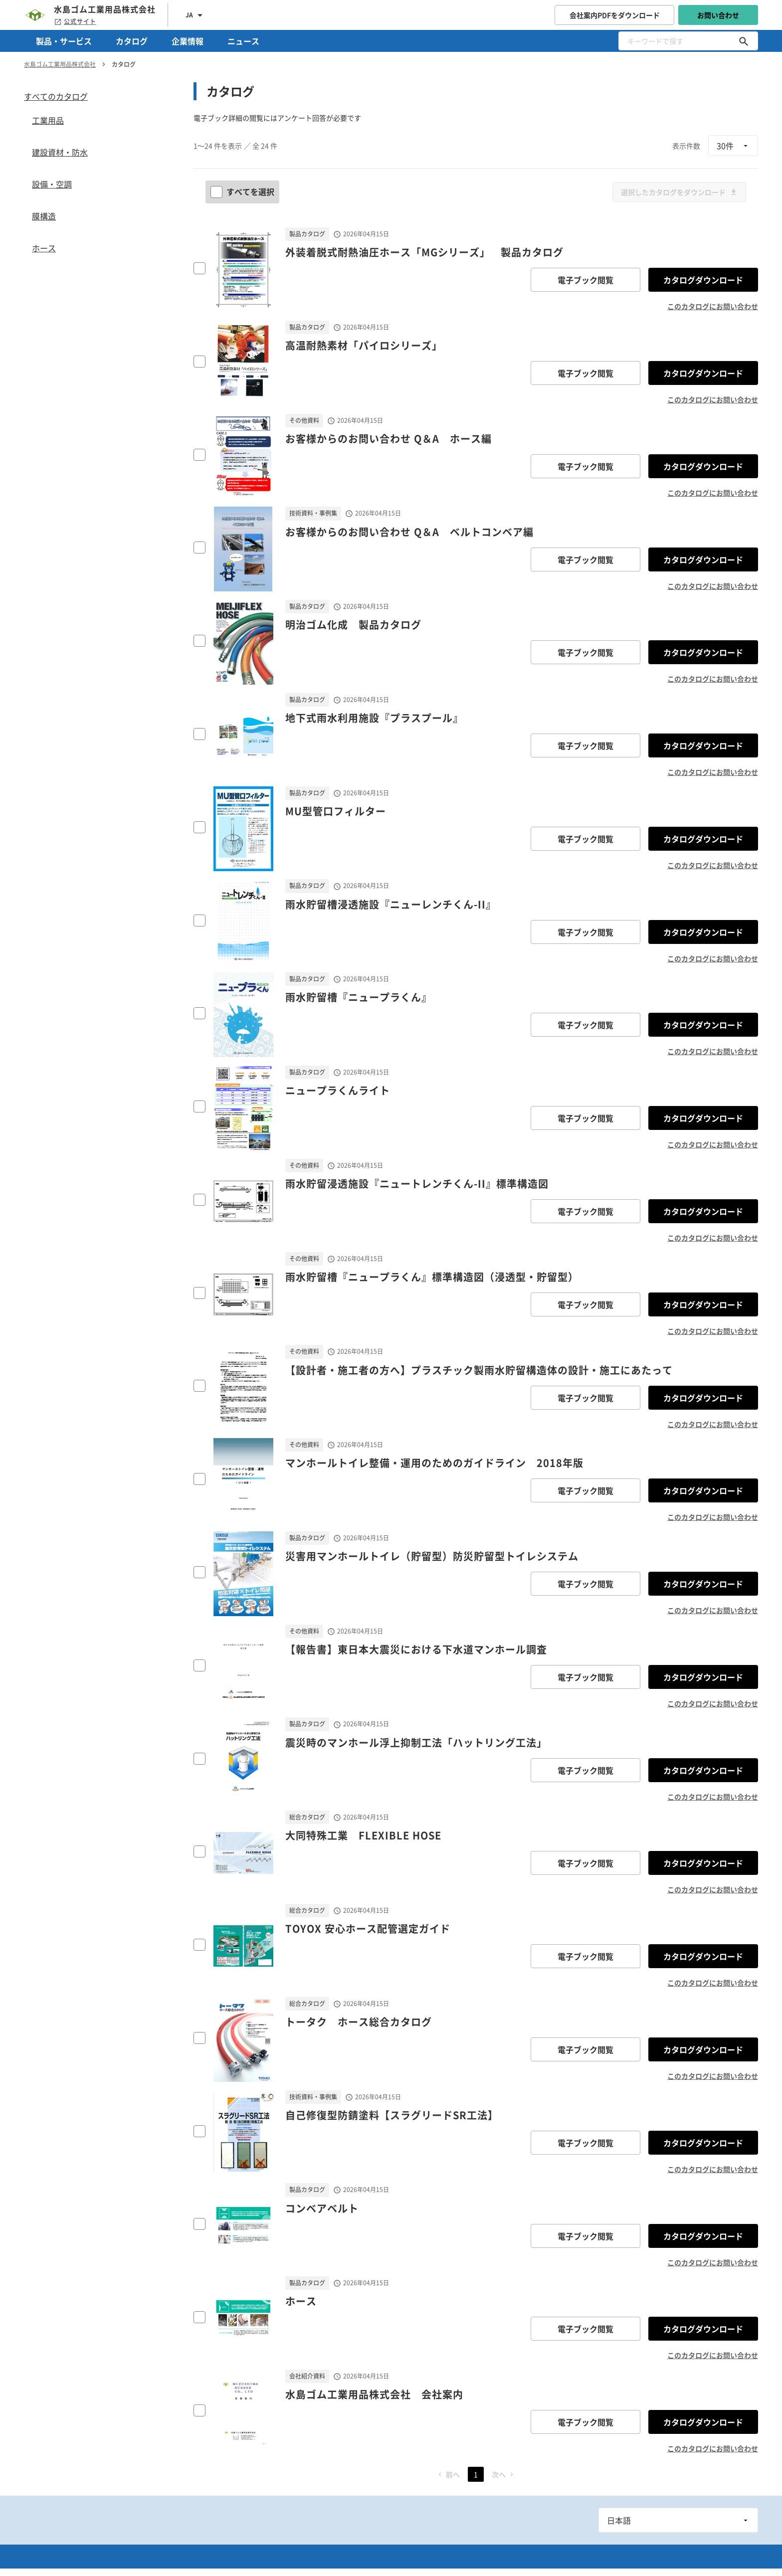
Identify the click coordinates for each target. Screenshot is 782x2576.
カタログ (132, 41)
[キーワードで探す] (744, 40)
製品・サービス (64, 41)
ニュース (243, 41)
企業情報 (187, 41)
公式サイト (75, 21)
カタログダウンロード (703, 280)
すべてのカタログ (56, 96)
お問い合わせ (718, 15)
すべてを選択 (243, 191)
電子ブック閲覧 (585, 280)
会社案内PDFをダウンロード (615, 15)
